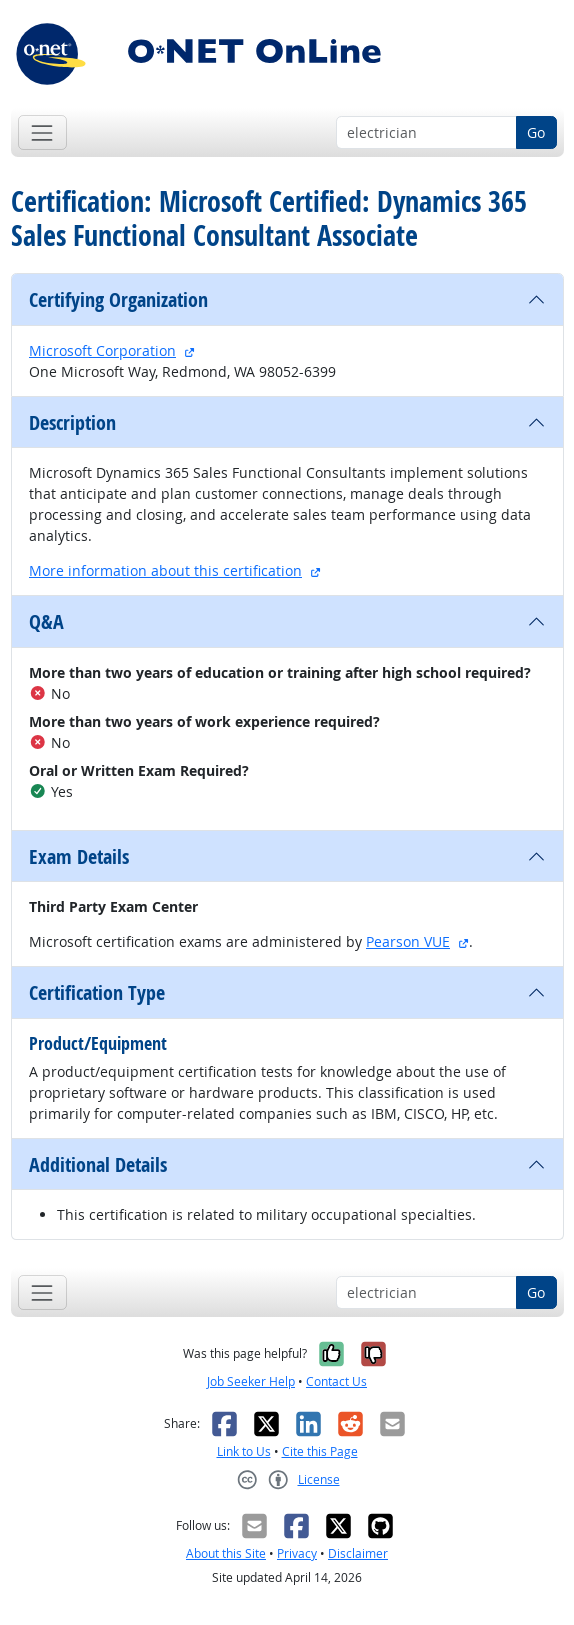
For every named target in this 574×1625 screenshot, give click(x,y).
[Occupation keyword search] (426, 133)
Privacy (297, 1553)
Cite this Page (320, 1451)
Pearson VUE (408, 941)
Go (536, 132)
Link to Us (244, 1451)
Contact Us (336, 1381)
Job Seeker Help (251, 1381)
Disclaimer (358, 1553)
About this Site (226, 1553)
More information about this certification (165, 570)
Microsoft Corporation (102, 350)
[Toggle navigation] (42, 132)
